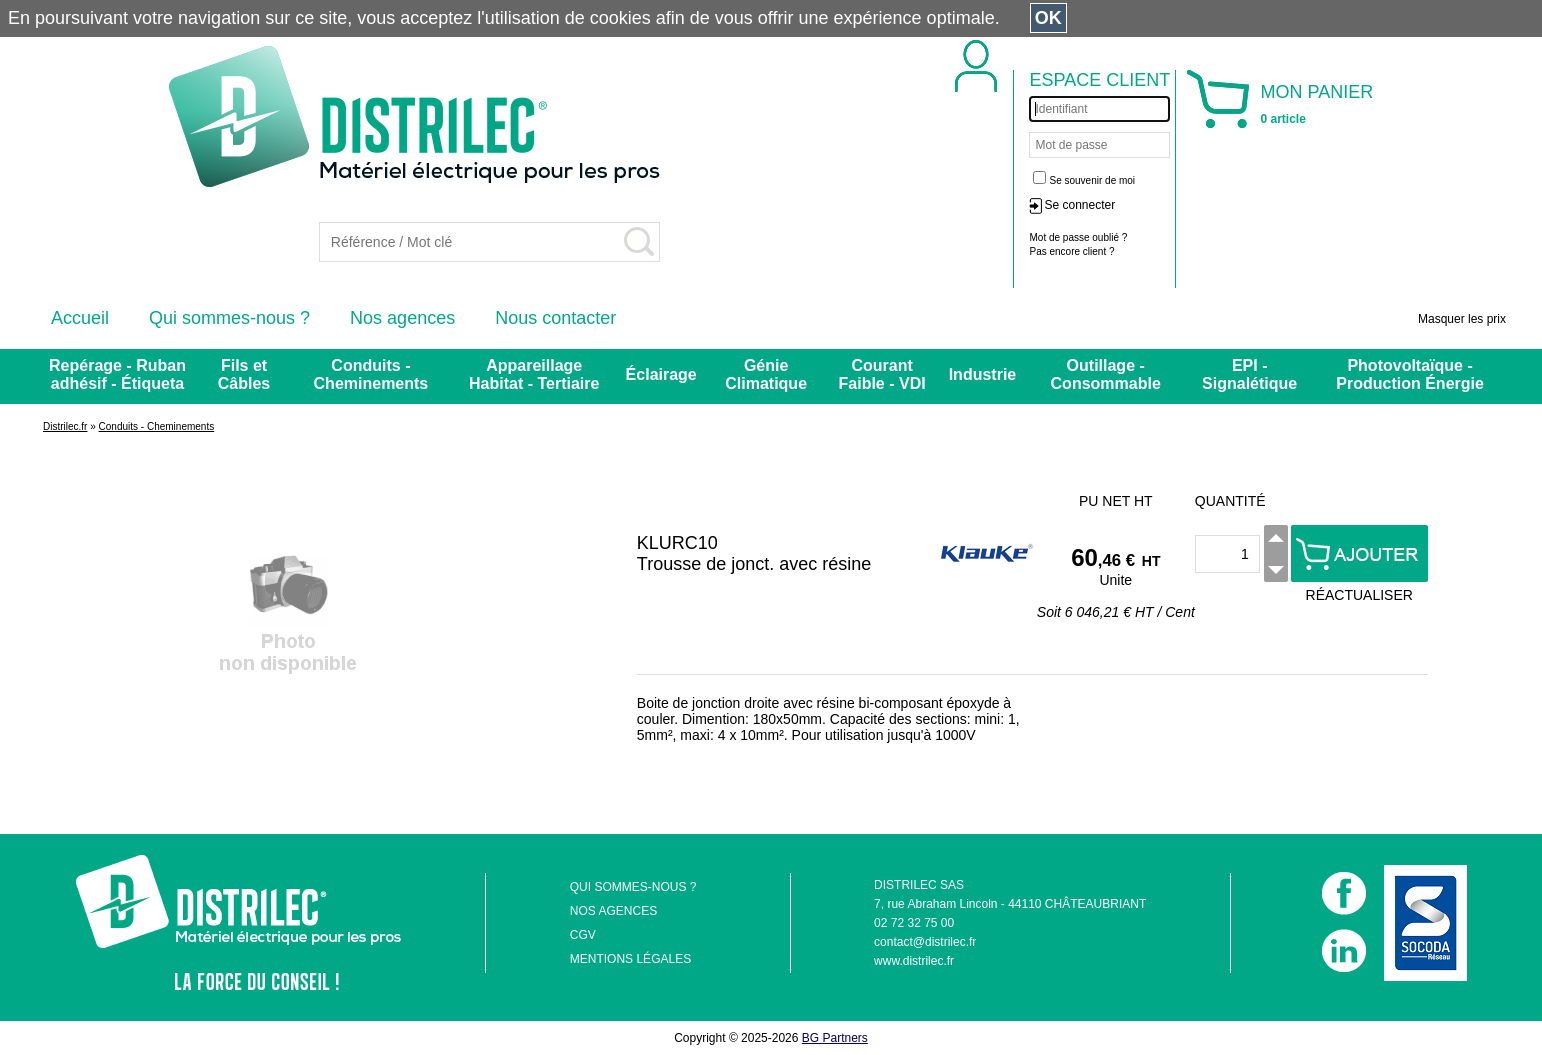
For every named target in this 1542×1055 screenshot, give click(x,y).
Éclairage (661, 374)
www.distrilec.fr (914, 961)
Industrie (983, 374)
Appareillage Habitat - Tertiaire (534, 374)
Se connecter (1079, 205)
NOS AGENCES (613, 911)
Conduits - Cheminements (371, 374)
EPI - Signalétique (1249, 374)
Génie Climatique (766, 374)
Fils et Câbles (244, 374)
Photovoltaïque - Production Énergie (1410, 374)
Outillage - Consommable (1106, 374)
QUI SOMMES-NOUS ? (633, 887)
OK (1048, 18)
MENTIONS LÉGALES (630, 959)
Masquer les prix (1462, 319)
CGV (583, 935)
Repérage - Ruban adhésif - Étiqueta (117, 374)
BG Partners (835, 1038)
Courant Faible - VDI (882, 374)
